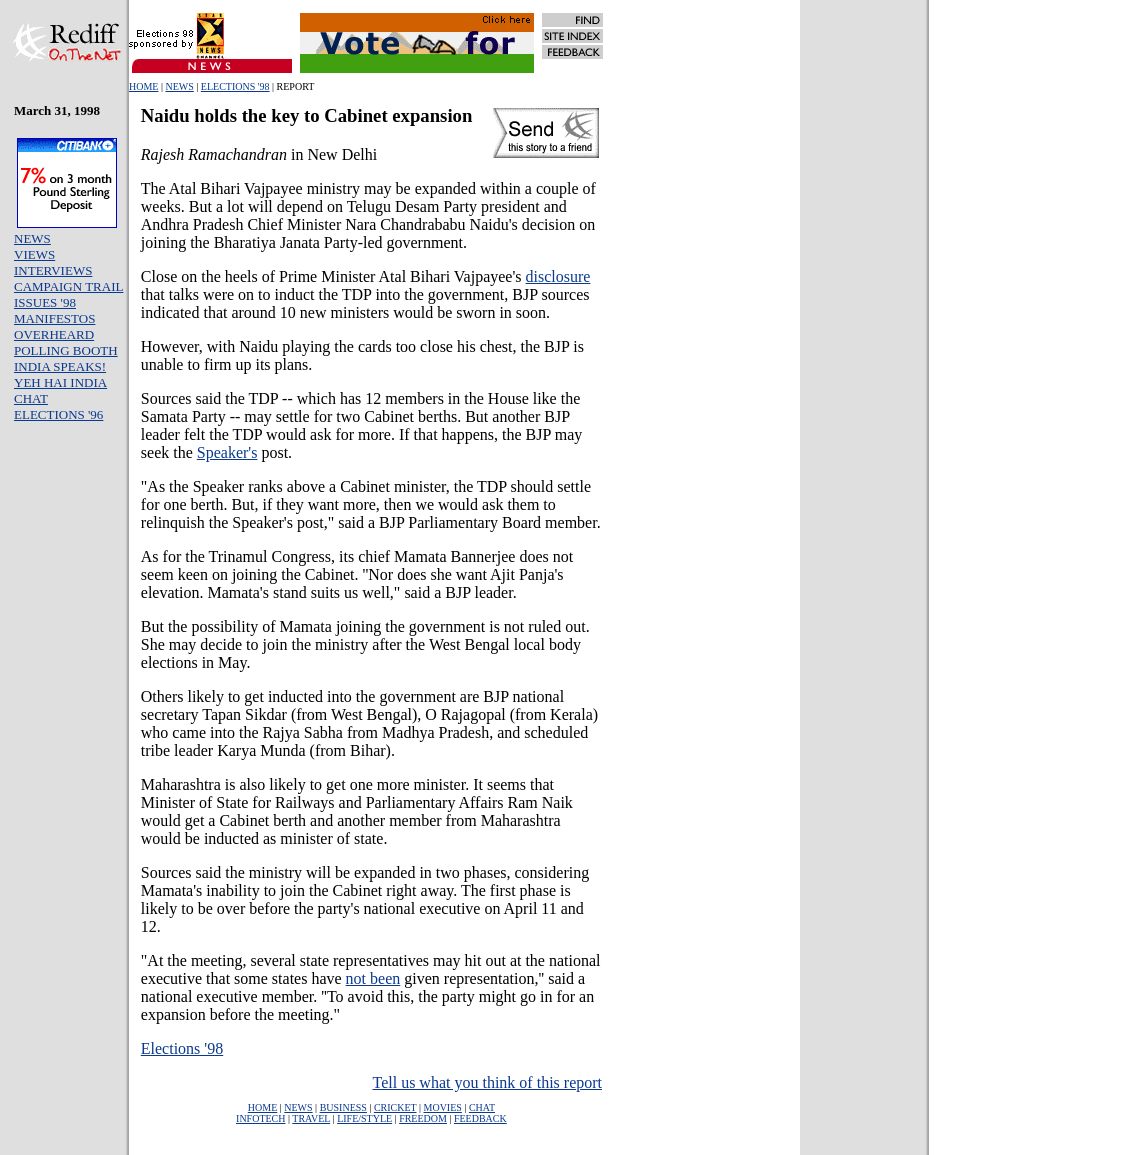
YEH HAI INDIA (60, 382)
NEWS (179, 86)
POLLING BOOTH (66, 350)
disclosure (558, 276)
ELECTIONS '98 (235, 86)
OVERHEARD (54, 334)
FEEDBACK (480, 1118)
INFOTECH (260, 1118)
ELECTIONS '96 (58, 414)
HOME (143, 86)
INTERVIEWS (53, 270)
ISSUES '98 (45, 302)
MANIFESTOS (54, 318)
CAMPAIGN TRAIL (68, 286)
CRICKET (395, 1107)
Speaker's (227, 452)
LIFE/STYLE (364, 1118)
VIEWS (34, 254)
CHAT (31, 398)
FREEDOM (423, 1118)
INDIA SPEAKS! (60, 366)
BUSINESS (343, 1107)
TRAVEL (311, 1118)
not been (373, 978)
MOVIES (443, 1107)
